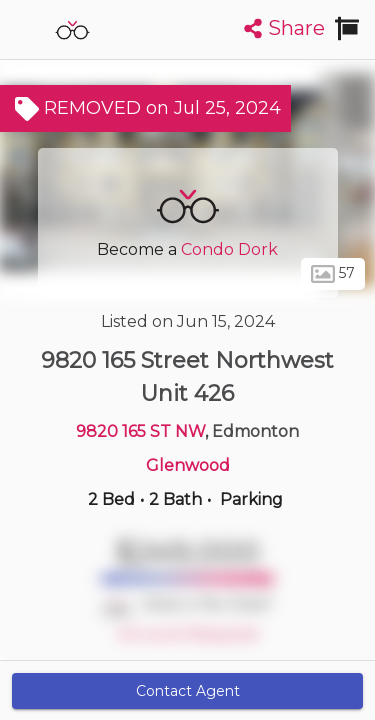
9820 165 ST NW (140, 431)
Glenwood (188, 465)
